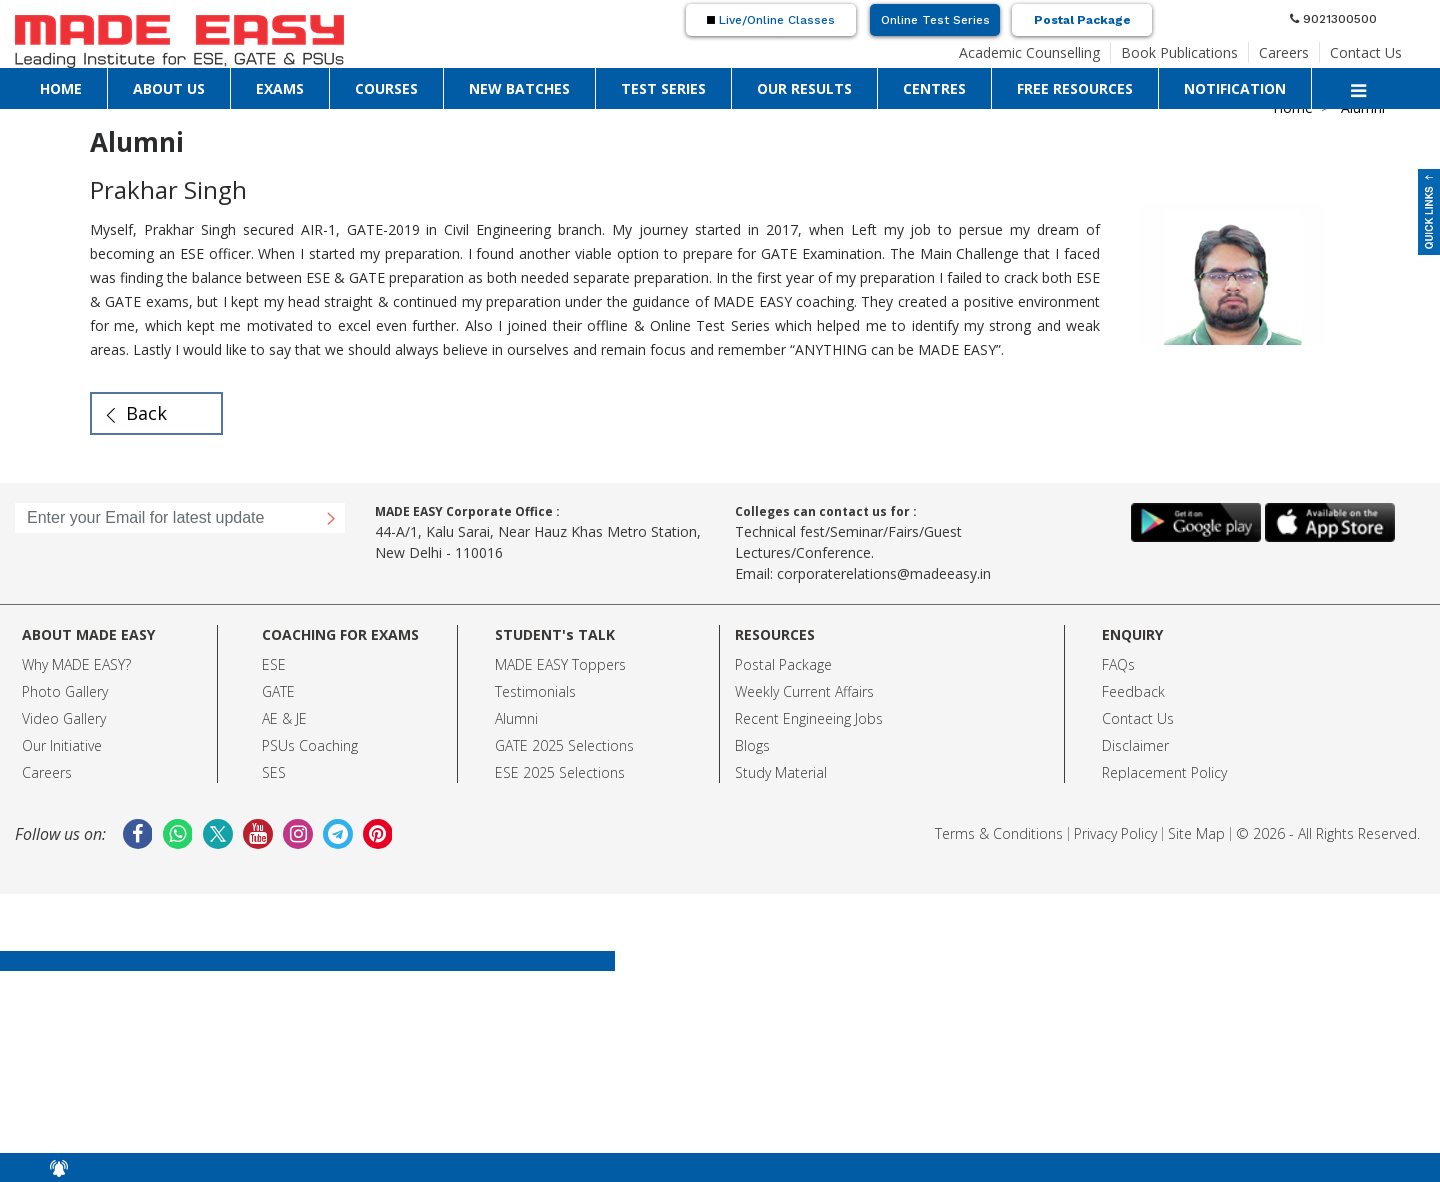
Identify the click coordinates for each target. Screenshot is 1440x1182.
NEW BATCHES (519, 88)
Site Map (1196, 833)
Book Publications (1179, 52)
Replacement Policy (1164, 772)
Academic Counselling (1029, 52)
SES (274, 772)
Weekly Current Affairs (804, 691)
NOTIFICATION (1235, 88)
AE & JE (284, 718)
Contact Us (1366, 52)
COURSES (386, 88)
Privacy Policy (1115, 833)
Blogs (752, 745)
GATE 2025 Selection (561, 745)
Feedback (1133, 691)
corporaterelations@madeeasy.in (884, 573)
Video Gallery (64, 718)
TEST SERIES (663, 88)
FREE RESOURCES (1075, 88)
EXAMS (280, 88)
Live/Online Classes (771, 20)
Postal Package (1082, 20)
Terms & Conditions (999, 833)
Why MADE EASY (73, 664)
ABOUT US (169, 88)
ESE (274, 664)
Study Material (781, 772)
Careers (1284, 52)
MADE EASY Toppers (560, 664)
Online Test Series (935, 20)
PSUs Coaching (310, 745)
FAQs (1118, 664)
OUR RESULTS (804, 88)
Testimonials (535, 691)
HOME (61, 88)
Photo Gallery (65, 691)
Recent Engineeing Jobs (809, 718)
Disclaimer (1135, 745)
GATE (278, 691)
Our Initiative (62, 745)
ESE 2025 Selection (556, 772)
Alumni (516, 718)
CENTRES (934, 88)
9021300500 (1333, 19)
